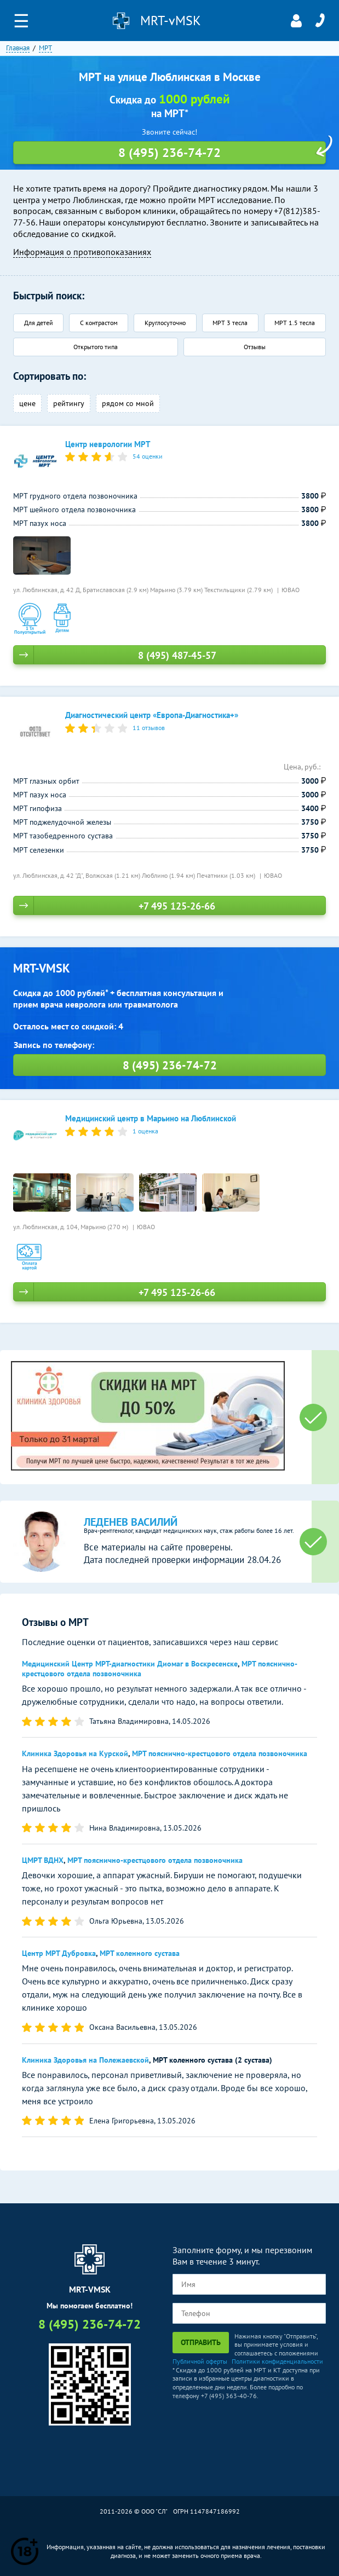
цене (27, 403)
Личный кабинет (296, 20)
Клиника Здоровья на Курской (75, 1753)
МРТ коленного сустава (140, 1953)
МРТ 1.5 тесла (294, 323)
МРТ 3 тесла (230, 323)
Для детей (38, 323)
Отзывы (255, 347)
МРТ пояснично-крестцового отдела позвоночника (219, 1753)
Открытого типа (95, 347)
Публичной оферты (200, 2361)
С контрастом (99, 323)
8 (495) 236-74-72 (320, 20)
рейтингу (68, 403)
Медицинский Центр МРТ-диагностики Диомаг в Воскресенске (130, 1664)
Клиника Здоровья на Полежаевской (85, 2060)
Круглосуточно (165, 323)
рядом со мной (128, 403)
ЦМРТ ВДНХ (43, 1860)
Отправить (201, 2342)
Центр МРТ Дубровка (59, 1953)
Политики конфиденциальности (277, 2361)
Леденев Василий (130, 1522)
